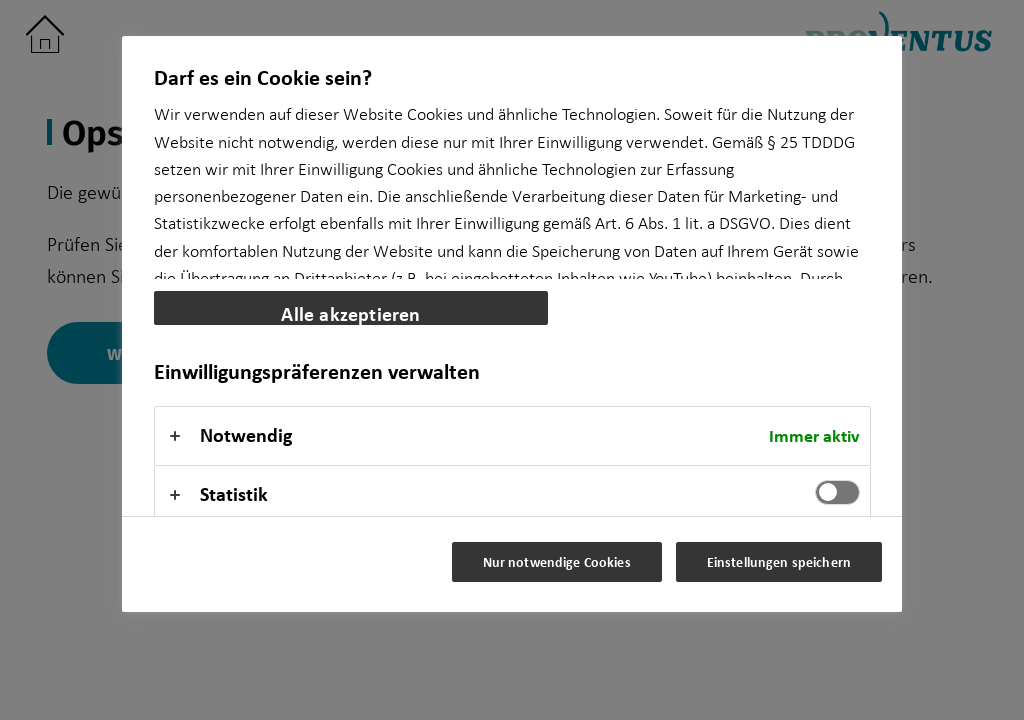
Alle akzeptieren (350, 312)
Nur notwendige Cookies (557, 561)
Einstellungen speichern (779, 561)
